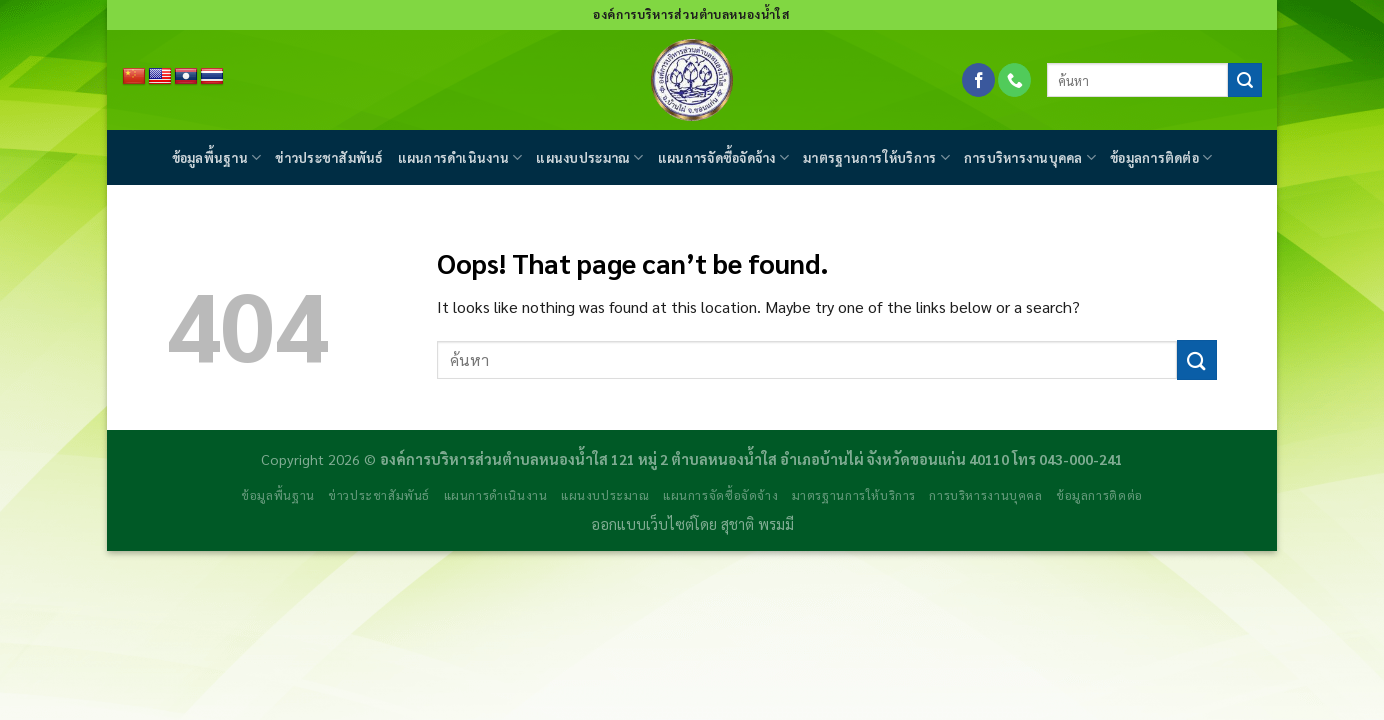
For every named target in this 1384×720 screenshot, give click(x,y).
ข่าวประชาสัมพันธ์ (329, 157)
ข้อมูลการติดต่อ (1161, 157)
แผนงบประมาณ (589, 157)
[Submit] (1245, 80)
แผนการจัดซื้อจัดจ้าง (723, 157)
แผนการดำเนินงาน (460, 157)
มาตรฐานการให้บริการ (876, 157)
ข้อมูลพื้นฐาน (217, 157)
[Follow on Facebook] (978, 80)
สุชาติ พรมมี (757, 524)
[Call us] (1014, 80)
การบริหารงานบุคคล (1030, 157)
